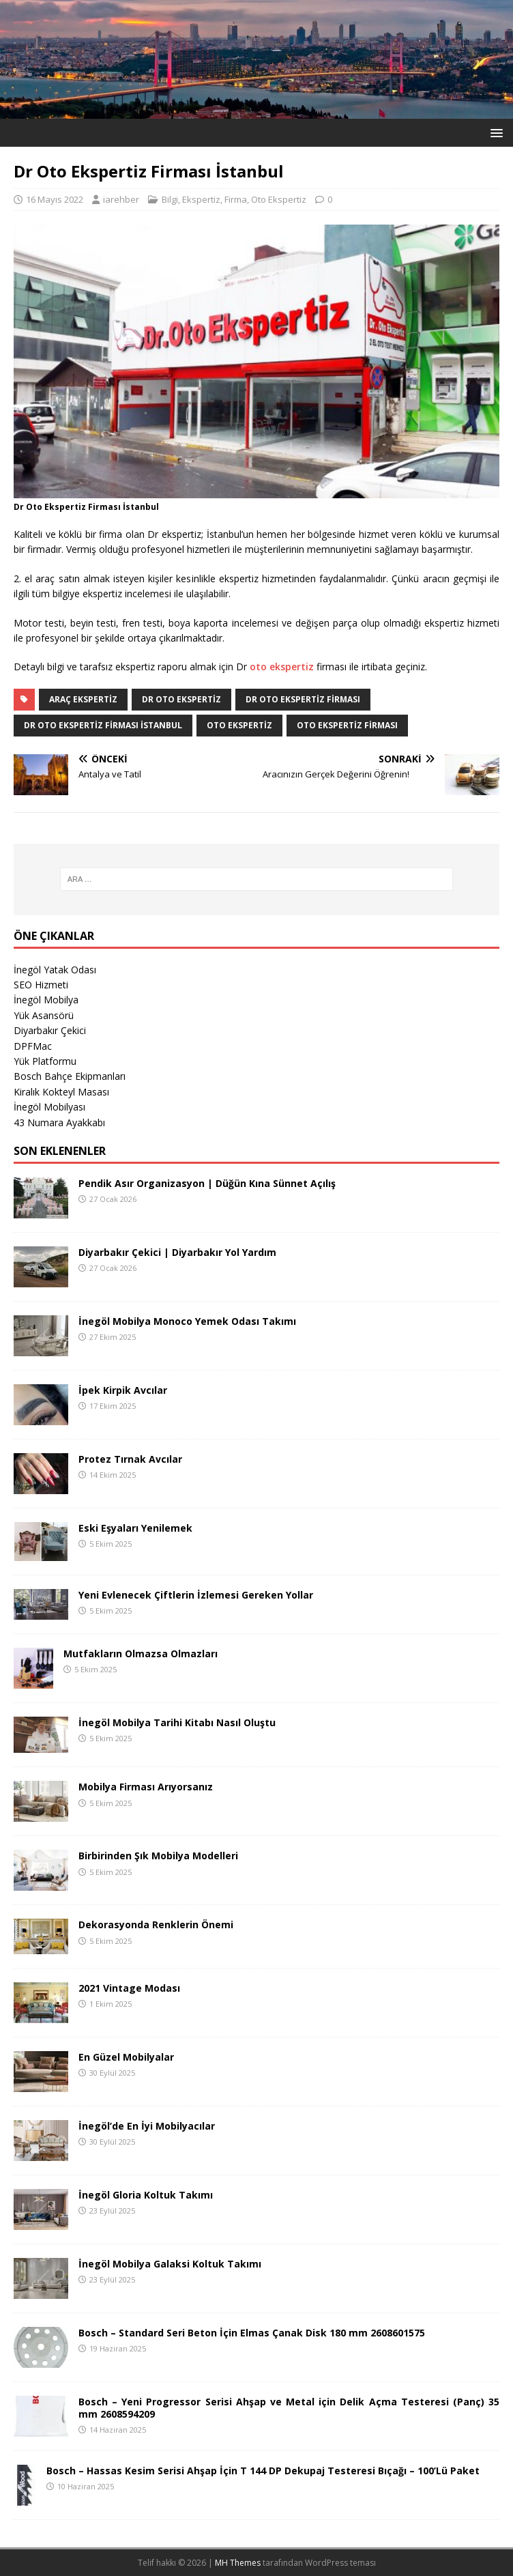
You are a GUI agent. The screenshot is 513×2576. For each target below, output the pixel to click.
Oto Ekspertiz (278, 199)
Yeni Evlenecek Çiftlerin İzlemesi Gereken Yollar (195, 1594)
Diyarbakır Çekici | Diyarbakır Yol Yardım (177, 1252)
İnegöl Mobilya (46, 999)
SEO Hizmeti (41, 984)
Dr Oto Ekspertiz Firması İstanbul (103, 725)
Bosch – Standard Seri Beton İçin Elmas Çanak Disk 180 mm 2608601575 (251, 2332)
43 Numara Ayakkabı (59, 1122)
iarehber (121, 199)
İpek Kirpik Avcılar (122, 1390)
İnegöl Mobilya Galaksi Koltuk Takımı (169, 2263)
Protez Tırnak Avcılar (130, 1458)
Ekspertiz (201, 199)
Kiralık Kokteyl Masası (61, 1091)
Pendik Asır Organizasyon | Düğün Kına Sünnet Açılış (207, 1183)
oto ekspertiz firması (347, 725)
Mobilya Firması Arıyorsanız (145, 1786)
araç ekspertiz (83, 699)
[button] (494, 132)
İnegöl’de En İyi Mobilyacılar (146, 2125)
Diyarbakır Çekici (50, 1030)
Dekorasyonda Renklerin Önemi (155, 1924)
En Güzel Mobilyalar (126, 2056)
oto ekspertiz (282, 666)
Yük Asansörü (44, 1015)
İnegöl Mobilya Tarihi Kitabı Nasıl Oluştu (177, 1722)
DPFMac (33, 1046)
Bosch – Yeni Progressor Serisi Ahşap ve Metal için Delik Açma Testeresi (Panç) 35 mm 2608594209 (288, 2407)
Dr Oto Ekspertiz (181, 699)
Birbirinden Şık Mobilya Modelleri (158, 1855)
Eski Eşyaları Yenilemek (135, 1527)
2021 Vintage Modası (129, 1987)
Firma (235, 199)
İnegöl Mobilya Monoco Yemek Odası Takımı (187, 1321)
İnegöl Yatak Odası (55, 969)
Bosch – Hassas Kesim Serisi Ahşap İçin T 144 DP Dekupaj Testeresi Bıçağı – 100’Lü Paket (263, 2470)
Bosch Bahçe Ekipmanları (70, 1076)
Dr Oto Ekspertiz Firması (303, 699)
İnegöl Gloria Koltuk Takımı (145, 2194)
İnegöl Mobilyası (49, 1106)
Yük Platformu (45, 1061)
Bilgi (170, 199)
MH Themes (238, 2562)
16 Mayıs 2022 (54, 199)
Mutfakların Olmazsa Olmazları (140, 1653)
